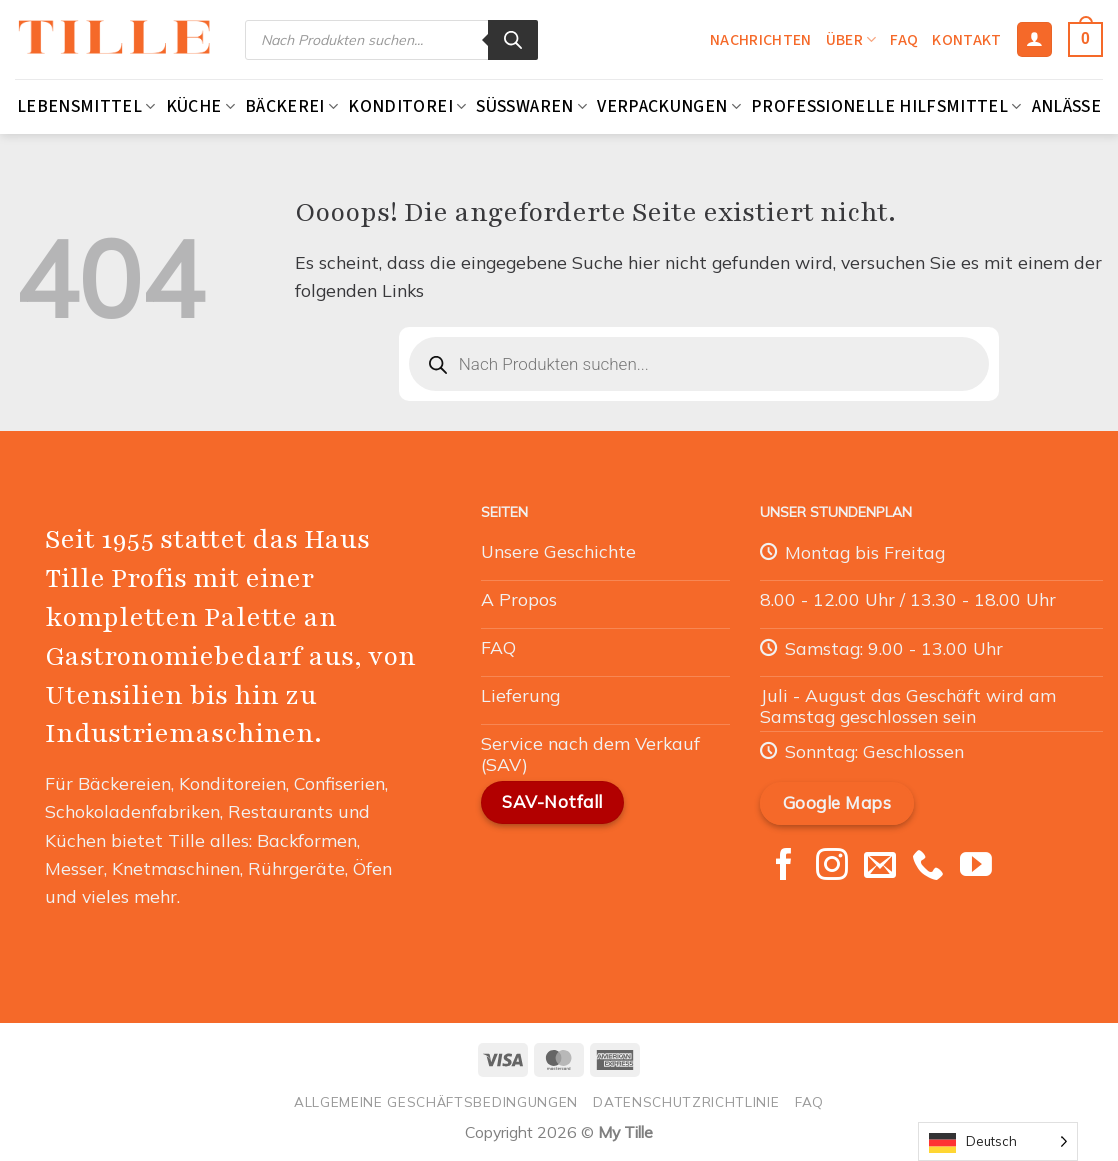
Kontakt (966, 40)
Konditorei (407, 106)
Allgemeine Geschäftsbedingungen (436, 1101)
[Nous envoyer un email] (880, 867)
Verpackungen (669, 106)
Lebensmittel (86, 106)
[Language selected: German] (998, 1141)
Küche (200, 106)
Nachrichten (761, 40)
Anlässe (1066, 106)
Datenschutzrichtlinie (686, 1101)
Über (851, 40)
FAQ (904, 40)
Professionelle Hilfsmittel (886, 106)
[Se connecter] (1034, 40)
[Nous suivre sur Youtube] (976, 867)
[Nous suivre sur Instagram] (832, 867)
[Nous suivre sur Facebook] (784, 867)
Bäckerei (291, 106)
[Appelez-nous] (928, 867)
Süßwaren (531, 106)
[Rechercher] (513, 40)
